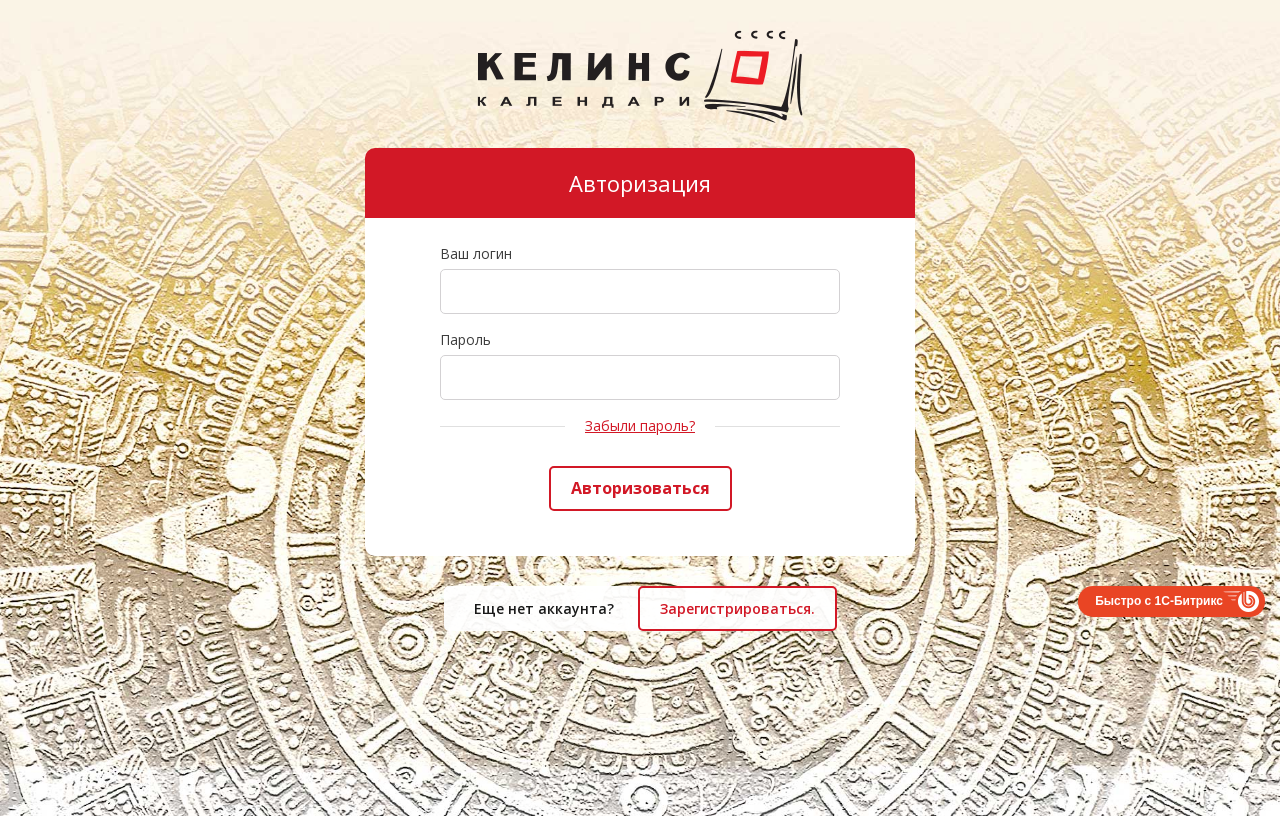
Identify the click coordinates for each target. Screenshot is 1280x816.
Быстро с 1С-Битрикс (1159, 601)
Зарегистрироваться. (737, 608)
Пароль (465, 339)
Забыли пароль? (640, 425)
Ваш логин (476, 253)
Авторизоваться (640, 488)
